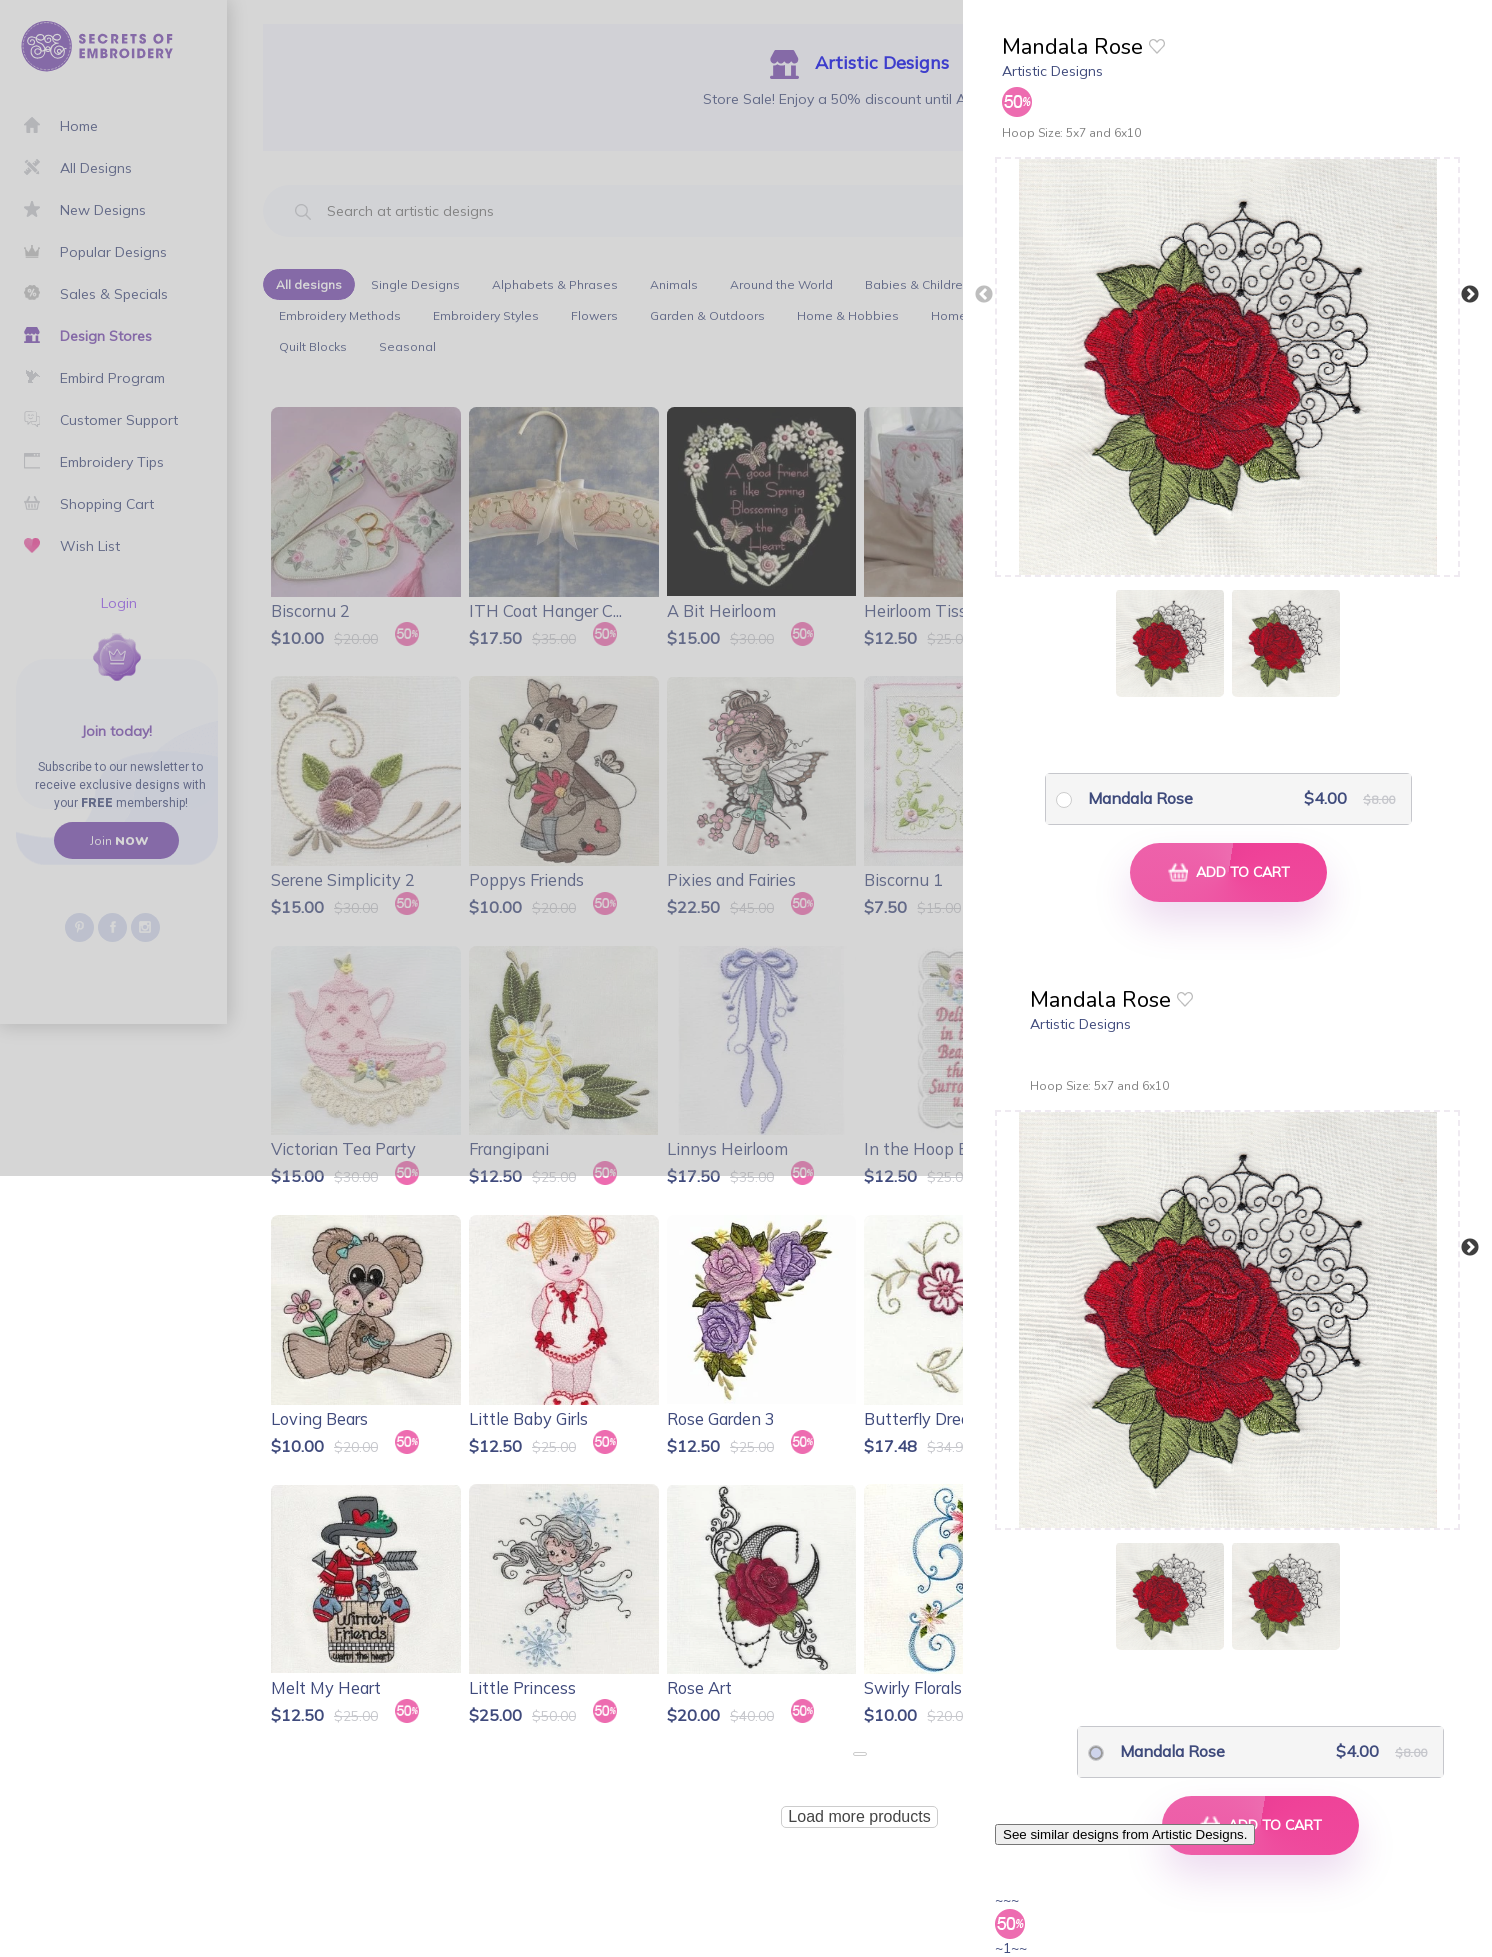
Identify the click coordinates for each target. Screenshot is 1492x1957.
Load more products (859, 1816)
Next (1470, 295)
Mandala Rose (1140, 798)
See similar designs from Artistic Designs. (1125, 1834)
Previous (984, 295)
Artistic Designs (1052, 71)
